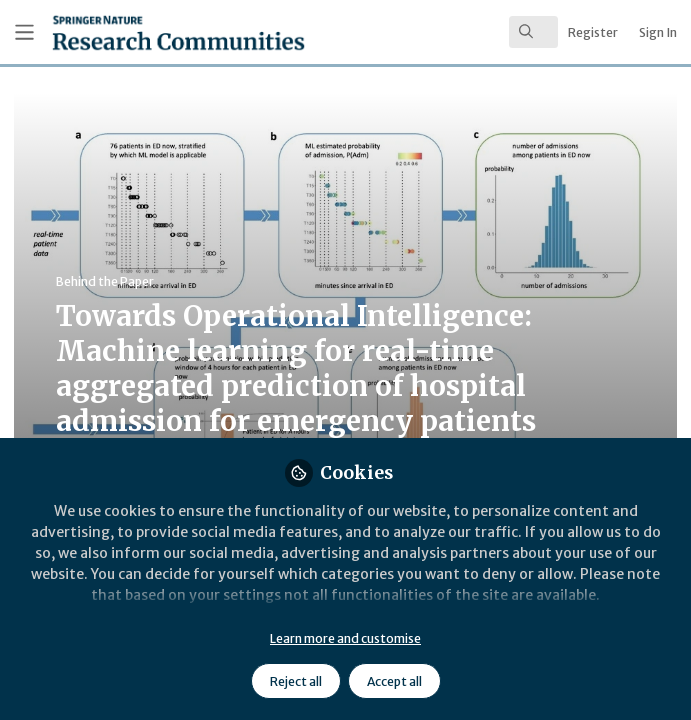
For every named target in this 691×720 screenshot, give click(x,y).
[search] (533, 32)
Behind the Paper (105, 281)
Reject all (296, 681)
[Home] (132, 32)
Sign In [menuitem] (658, 32)
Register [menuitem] (593, 32)
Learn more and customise (345, 638)
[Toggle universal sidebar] (24, 32)
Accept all (394, 681)
